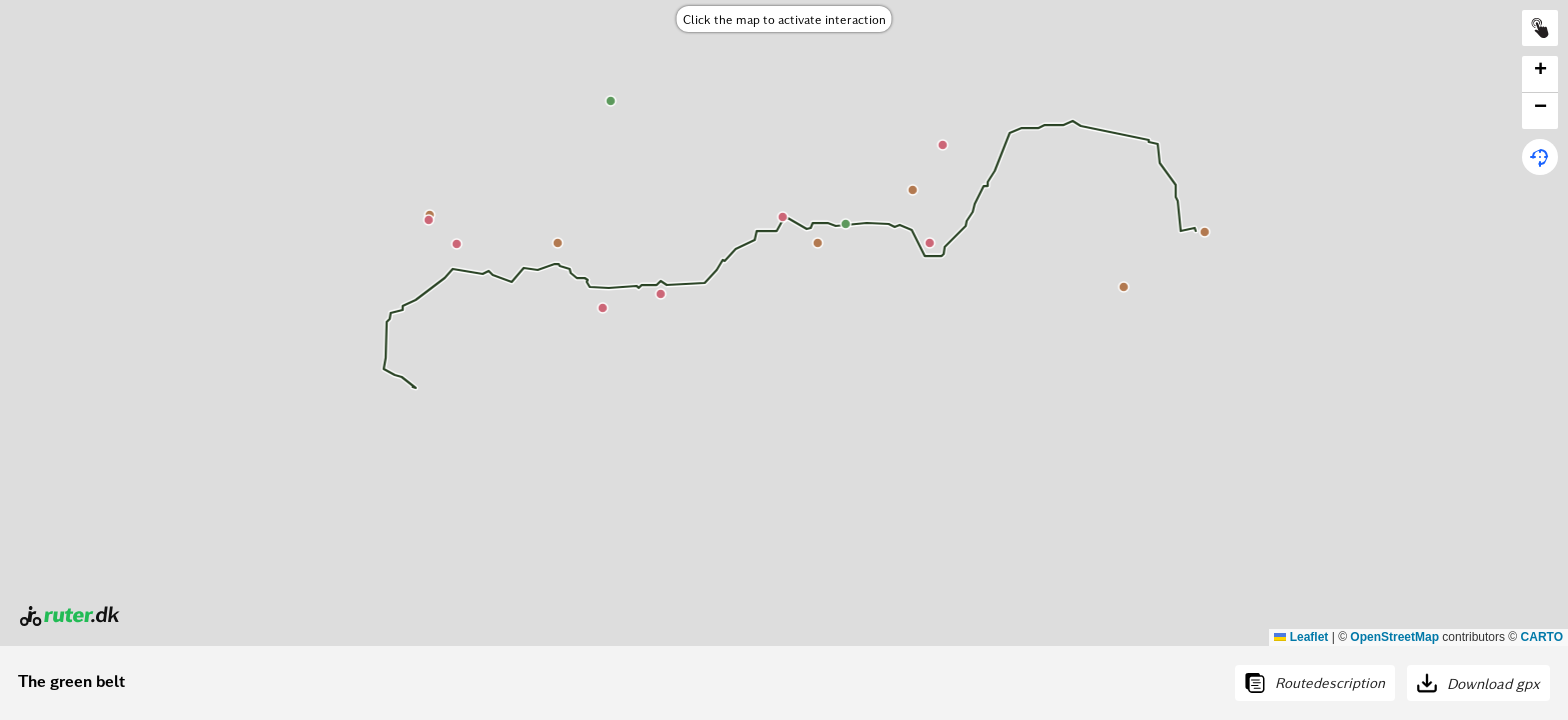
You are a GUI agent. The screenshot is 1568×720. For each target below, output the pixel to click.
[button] (1540, 74)
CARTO (1542, 637)
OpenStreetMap (1394, 637)
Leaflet (1301, 637)
